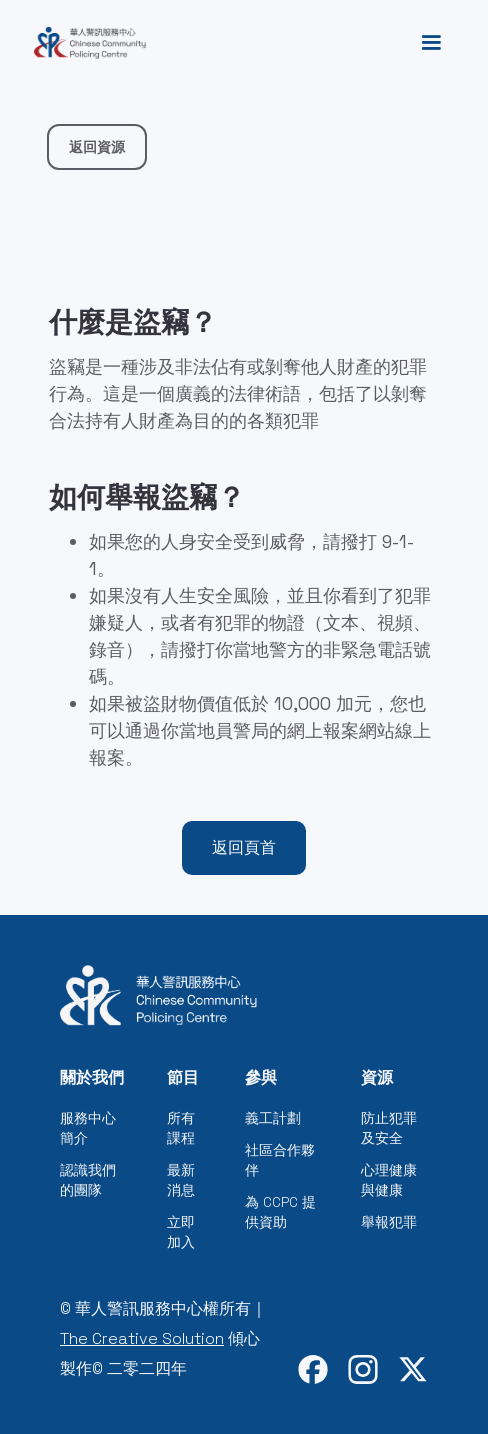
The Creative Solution (142, 1338)
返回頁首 (244, 847)
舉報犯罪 (389, 1222)
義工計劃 (273, 1118)
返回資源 (97, 147)
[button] (431, 43)
